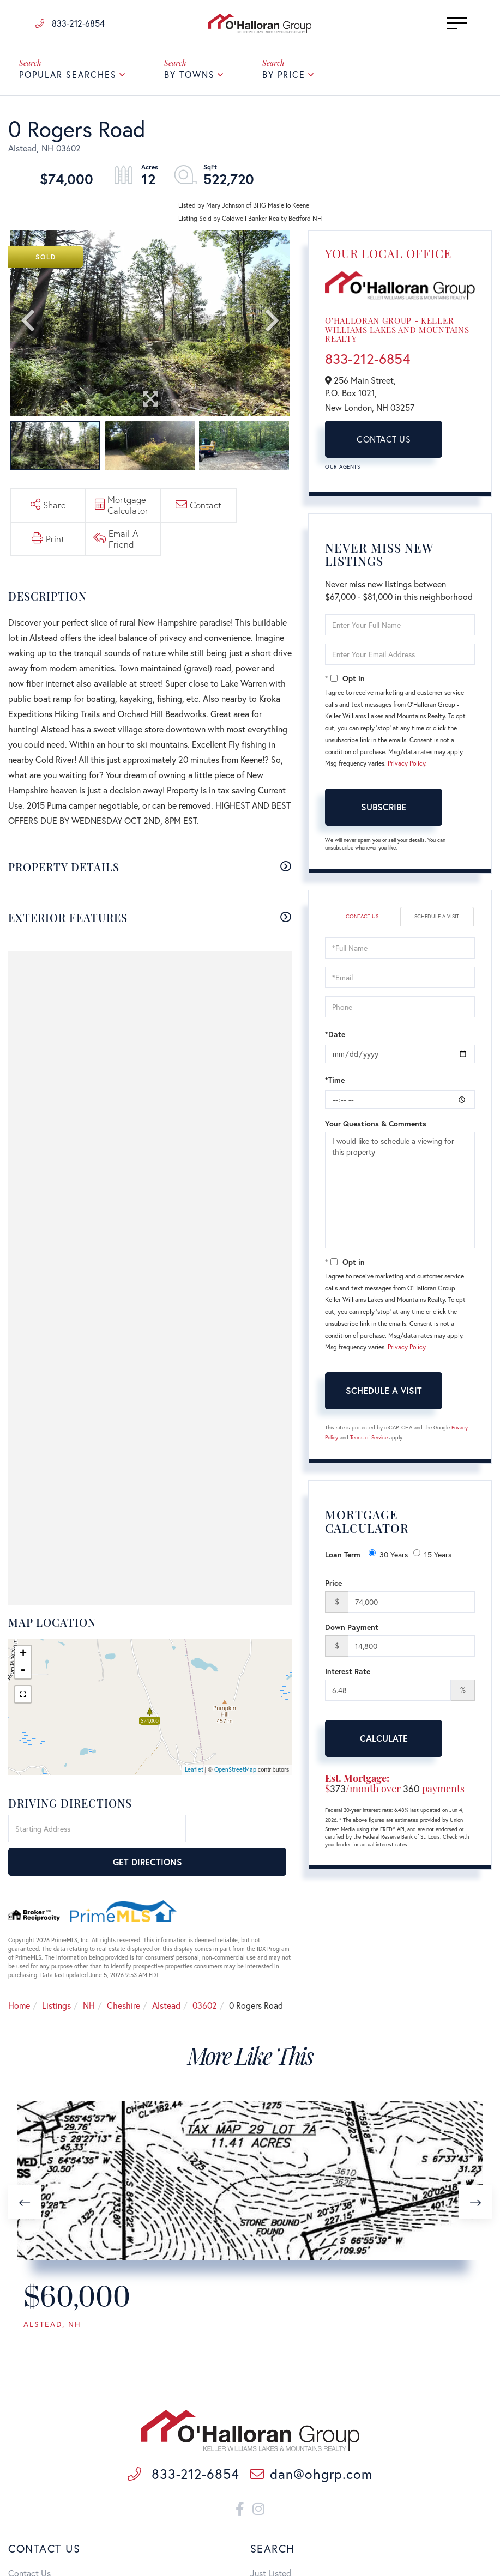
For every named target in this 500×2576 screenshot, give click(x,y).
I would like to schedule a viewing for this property (400, 1194)
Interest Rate (347, 1675)
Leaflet (194, 1774)
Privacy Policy (406, 767)
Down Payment (351, 1631)
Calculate (384, 1742)
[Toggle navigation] (439, 23)
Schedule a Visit (436, 920)
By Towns (189, 78)
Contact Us (384, 443)
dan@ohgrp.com (311, 2477)
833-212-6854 (70, 23)
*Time (335, 1084)
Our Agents (342, 471)
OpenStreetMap (235, 1774)
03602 (204, 1977)
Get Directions (240, 1834)
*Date (335, 1038)
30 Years (388, 1559)
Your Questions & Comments (375, 1128)
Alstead (166, 1977)
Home (19, 1977)
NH (89, 1977)
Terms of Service (369, 1441)
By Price (283, 78)
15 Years (432, 1559)
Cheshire (123, 1977)
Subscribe (383, 811)
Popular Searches (68, 78)
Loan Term (342, 1559)
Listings (56, 1977)
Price (333, 1586)
